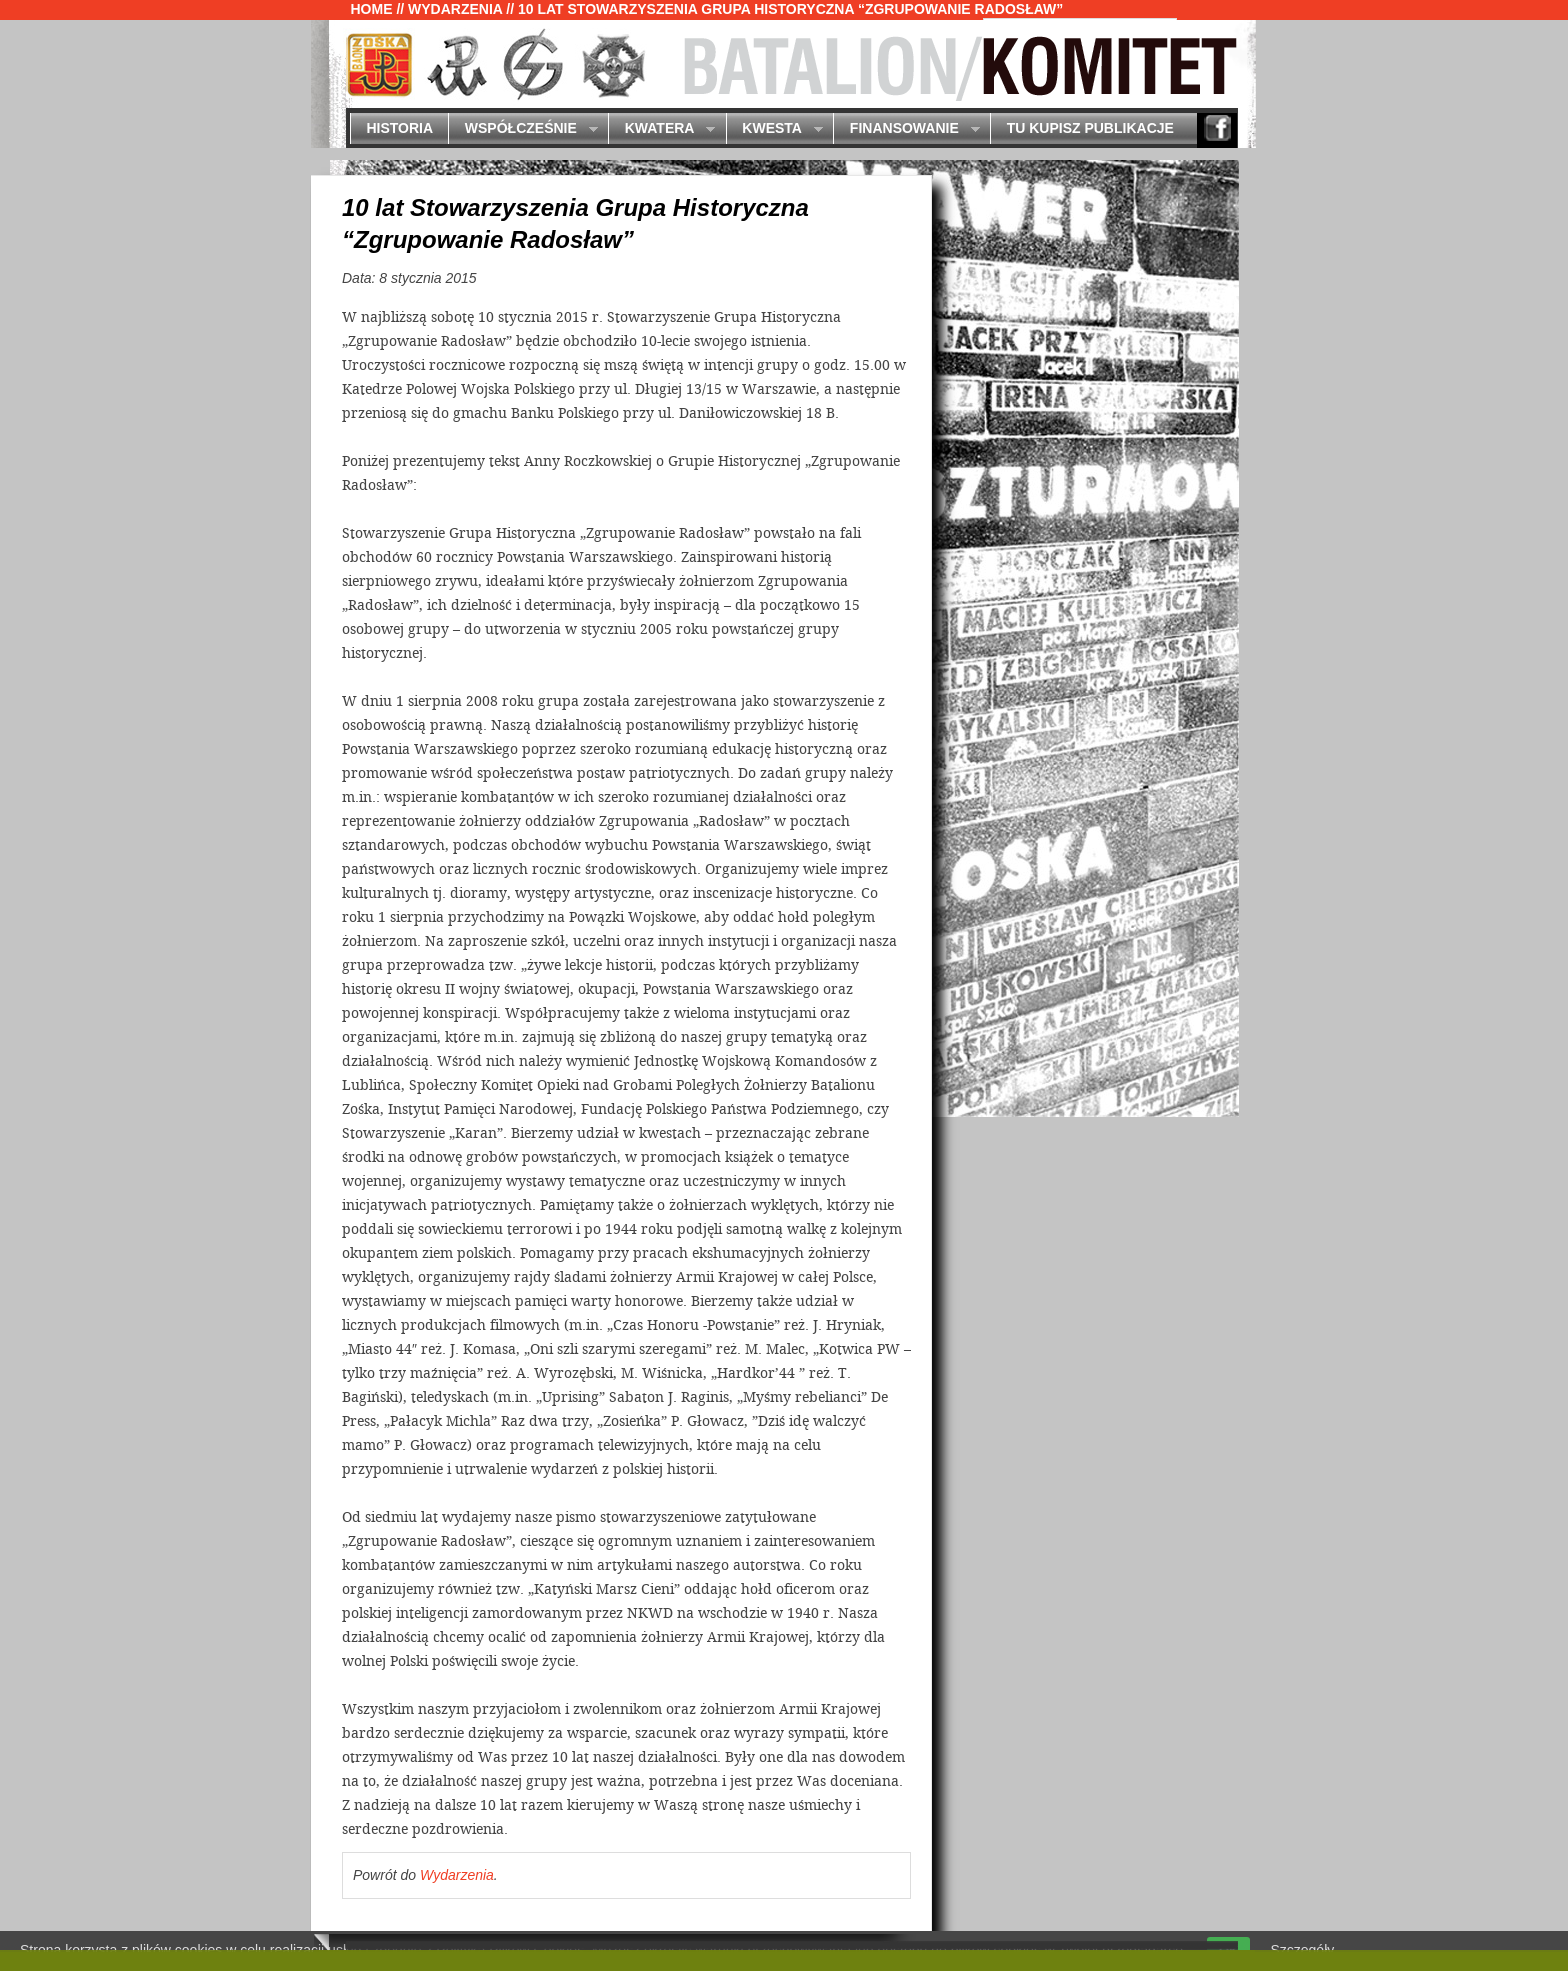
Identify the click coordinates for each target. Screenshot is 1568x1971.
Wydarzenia (455, 9)
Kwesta (774, 129)
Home (372, 9)
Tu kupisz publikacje (1090, 128)
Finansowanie (906, 129)
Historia (399, 128)
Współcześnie (522, 129)
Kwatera (661, 129)
